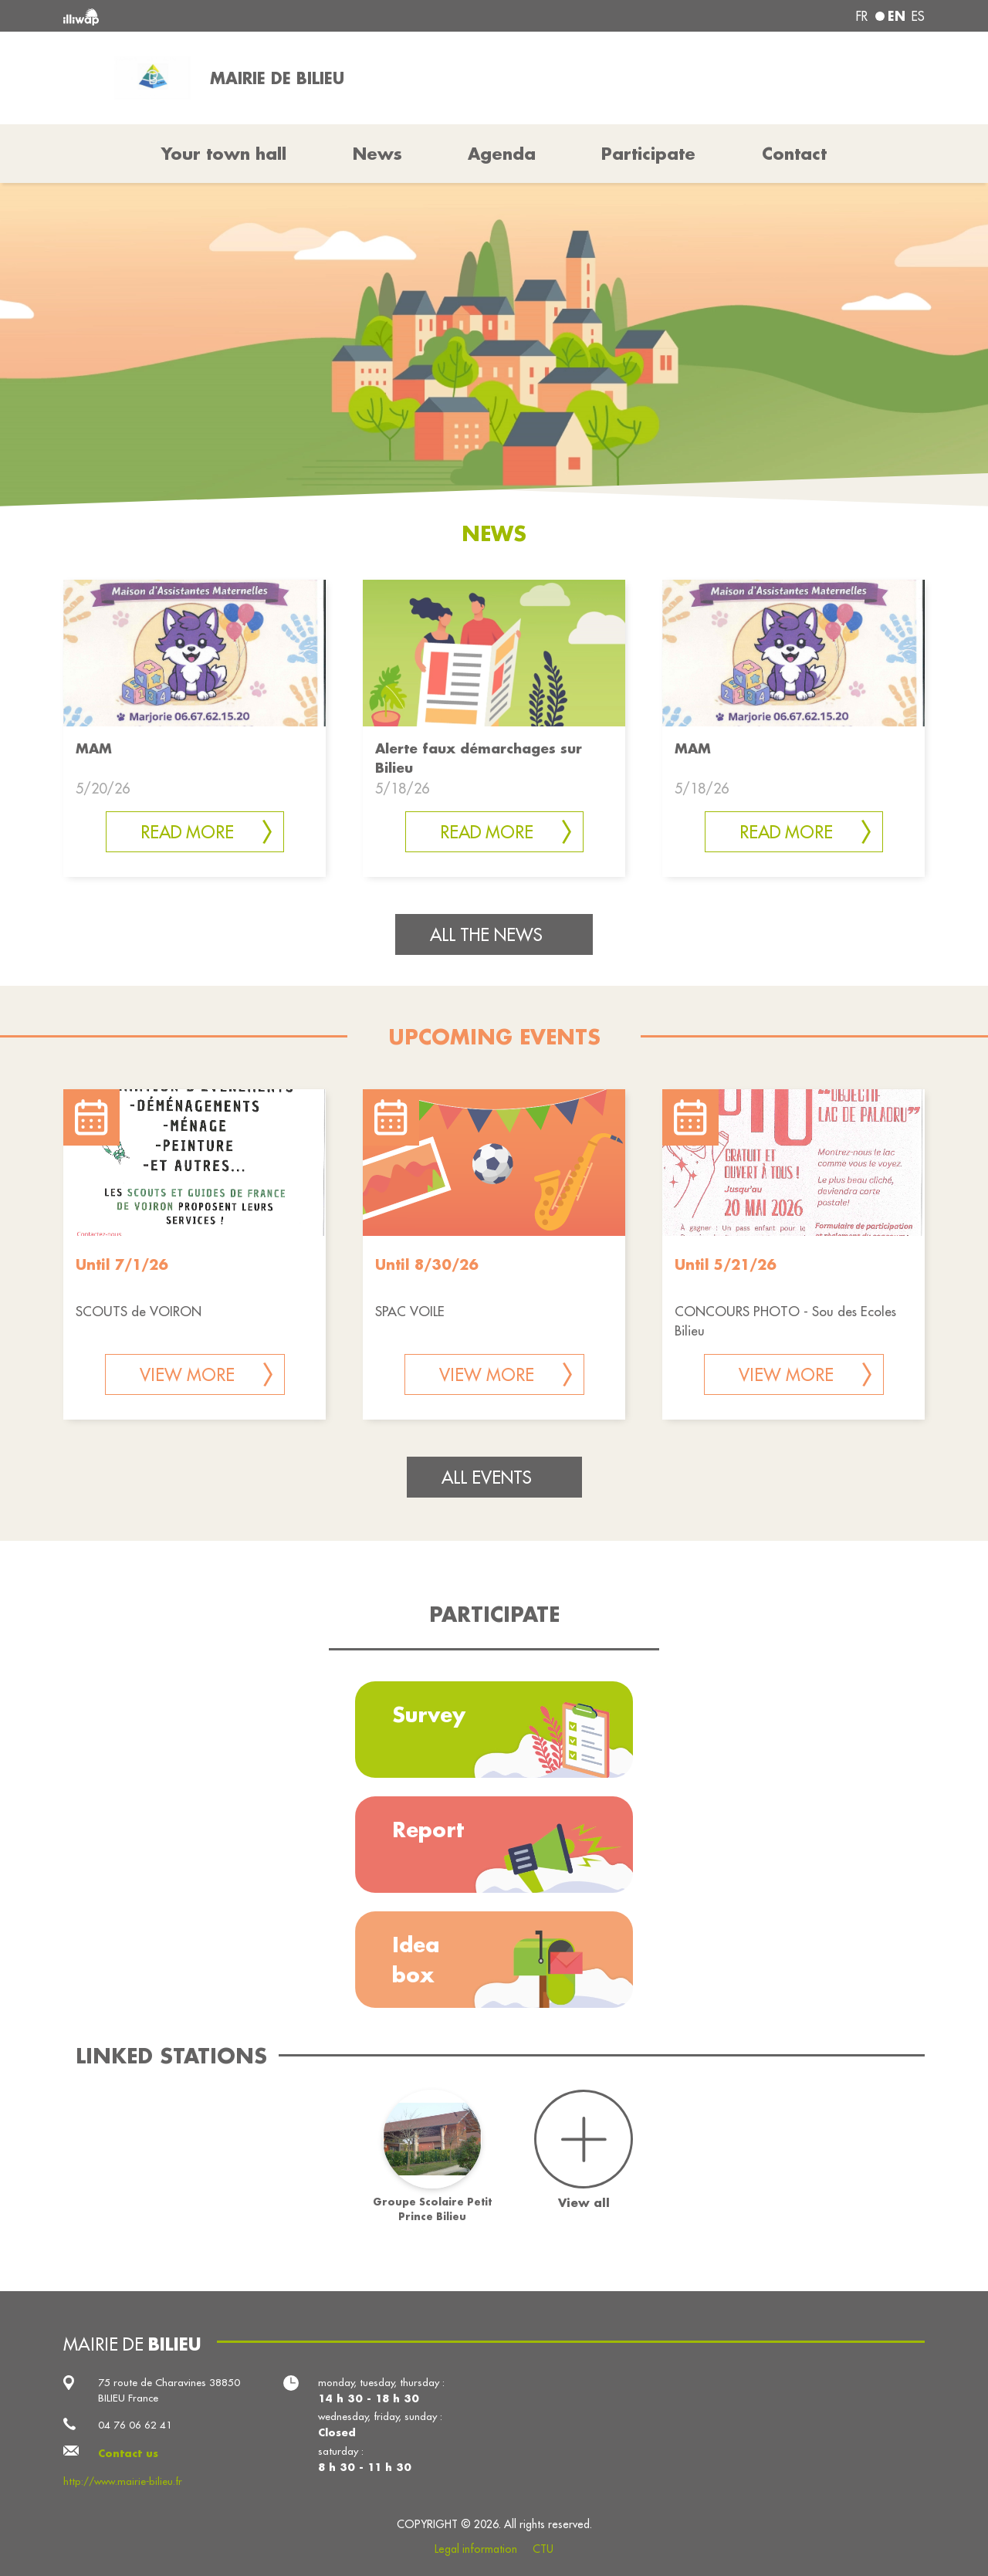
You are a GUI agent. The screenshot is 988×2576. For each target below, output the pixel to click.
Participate (648, 153)
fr (862, 16)
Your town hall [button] (223, 153)
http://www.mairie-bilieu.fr (122, 2481)
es (918, 16)
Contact (794, 153)
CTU (543, 2549)
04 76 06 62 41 (135, 2425)
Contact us (128, 2452)
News (377, 153)
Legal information (476, 2549)
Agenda (502, 153)
